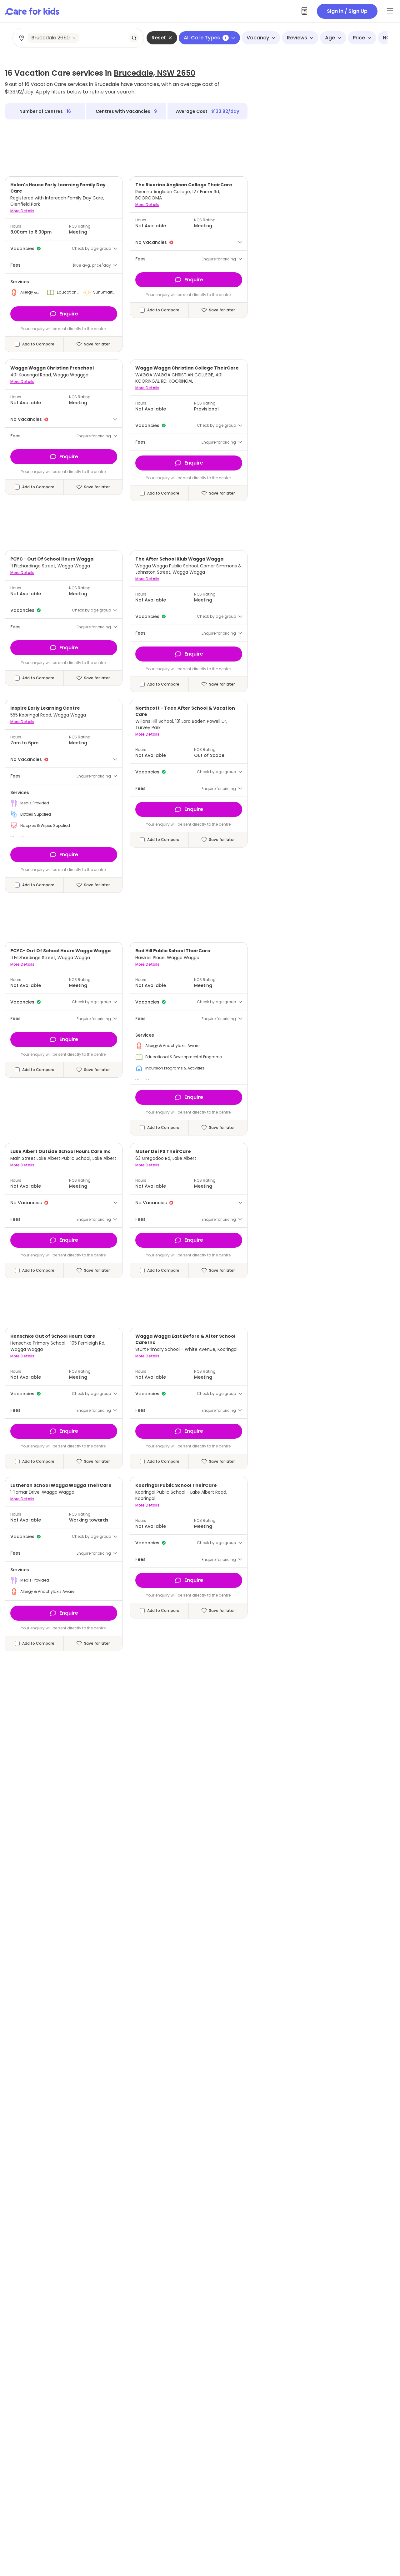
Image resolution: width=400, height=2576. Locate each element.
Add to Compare (38, 344)
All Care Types (209, 37)
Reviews (300, 37)
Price (362, 37)
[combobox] (78, 38)
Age (333, 37)
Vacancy (261, 37)
